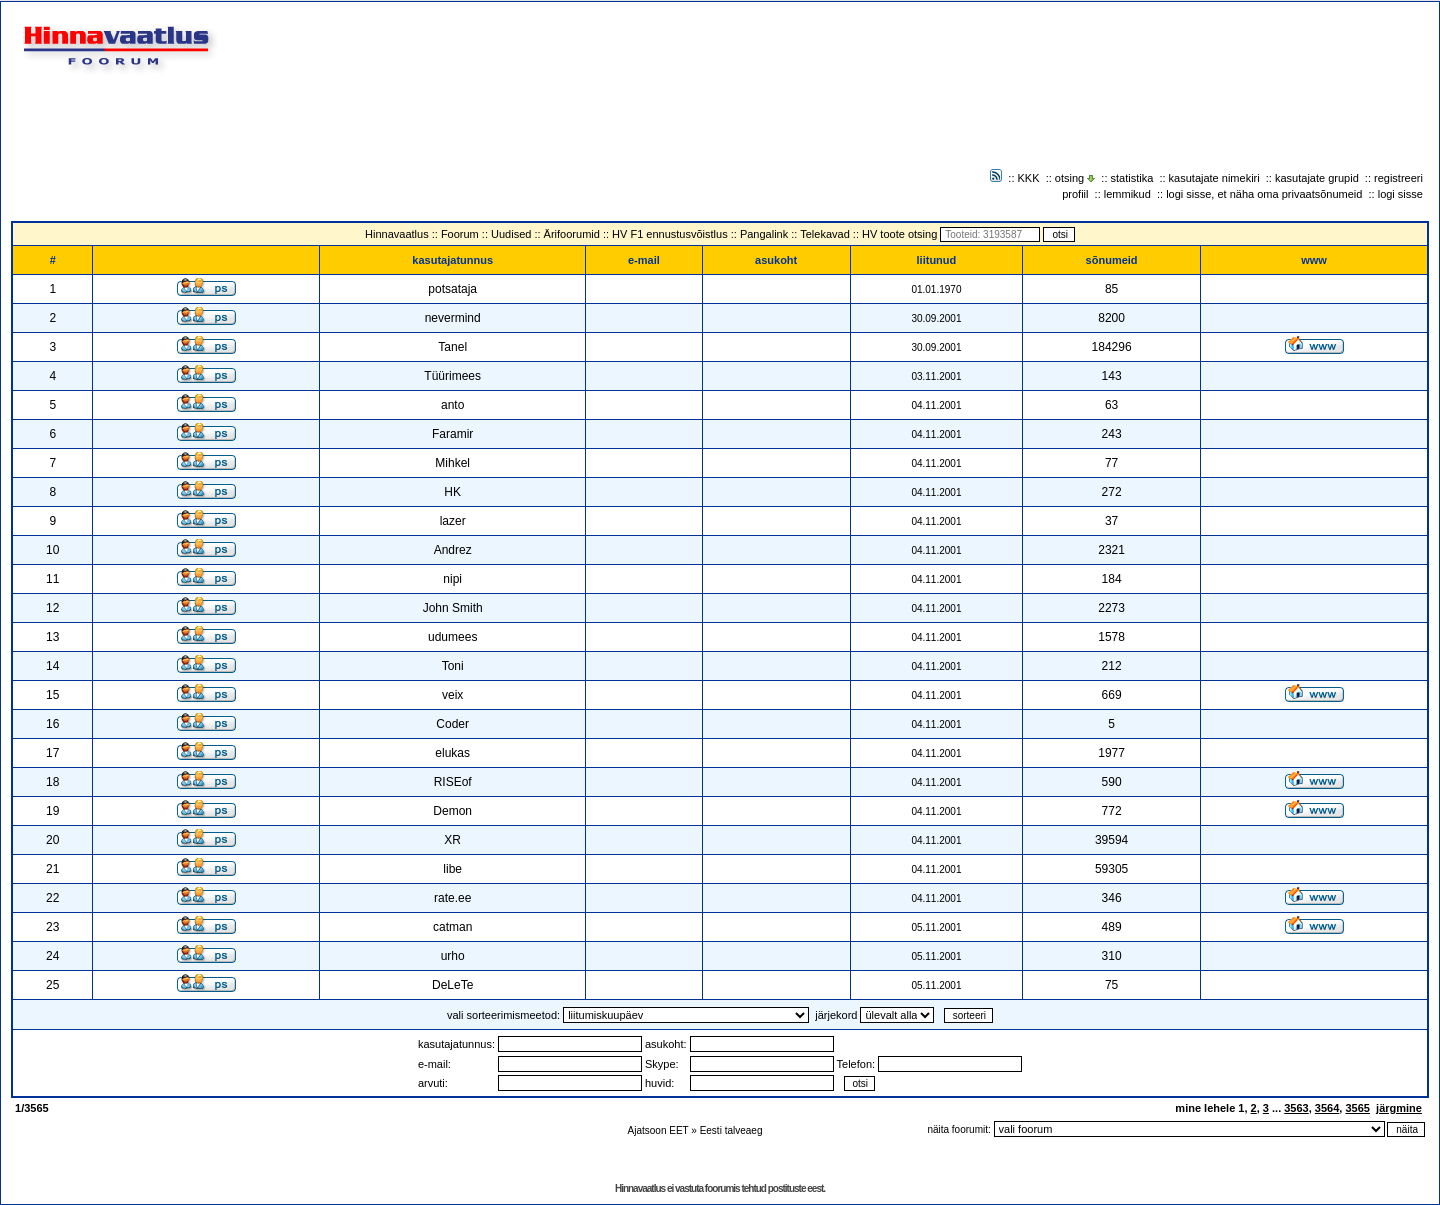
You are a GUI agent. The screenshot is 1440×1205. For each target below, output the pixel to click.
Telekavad (825, 234)
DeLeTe (452, 985)
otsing (1069, 178)
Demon (452, 811)
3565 (1357, 1108)
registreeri (1398, 178)
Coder (452, 724)
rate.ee (452, 898)
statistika (1132, 178)
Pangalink (764, 234)
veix (452, 695)
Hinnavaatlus (397, 234)
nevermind (453, 318)
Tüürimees (452, 376)
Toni (453, 666)
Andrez (453, 550)
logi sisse (1400, 194)
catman (452, 927)
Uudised (511, 234)
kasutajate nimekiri (1214, 178)
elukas (452, 753)
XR (452, 840)
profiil (1075, 194)
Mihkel (452, 463)
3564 (1327, 1108)
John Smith (453, 608)
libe (452, 869)
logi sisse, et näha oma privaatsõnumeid (1264, 194)
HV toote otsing (899, 234)
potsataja (452, 289)
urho (453, 956)
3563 (1296, 1108)
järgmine (1399, 1108)
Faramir (452, 434)
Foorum (460, 234)
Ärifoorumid (572, 234)
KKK (1029, 178)
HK (452, 492)
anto (452, 405)
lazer (453, 521)
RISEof (453, 782)
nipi (452, 579)
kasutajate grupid (1317, 178)
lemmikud (1127, 194)
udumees (452, 637)
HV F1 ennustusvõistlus (670, 234)
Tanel (452, 347)
